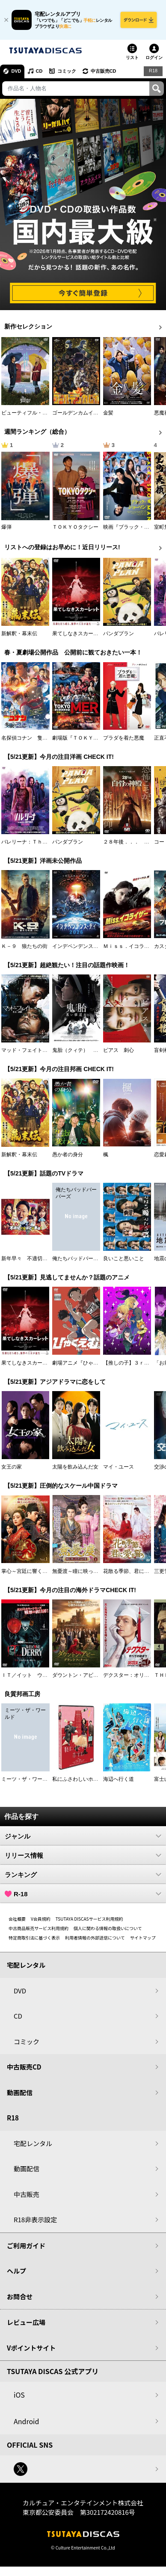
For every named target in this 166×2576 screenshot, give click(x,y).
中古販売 (26, 2194)
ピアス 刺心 (118, 1051)
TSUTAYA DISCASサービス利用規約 (89, 1919)
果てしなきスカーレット (80, 634)
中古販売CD (105, 71)
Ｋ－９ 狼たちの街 (24, 947)
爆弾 (6, 527)
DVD (16, 71)
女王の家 (11, 1467)
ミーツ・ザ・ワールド (27, 1779)
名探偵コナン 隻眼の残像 (32, 738)
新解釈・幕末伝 (19, 634)
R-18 (83, 1894)
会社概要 (17, 1919)
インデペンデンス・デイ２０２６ (90, 947)
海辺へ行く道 (118, 1779)
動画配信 (20, 2092)
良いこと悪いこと (123, 1259)
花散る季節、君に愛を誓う (134, 1571)
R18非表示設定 (35, 2219)
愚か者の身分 (67, 1155)
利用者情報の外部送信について (95, 1938)
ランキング (83, 1874)
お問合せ (20, 2296)
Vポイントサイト (31, 2348)
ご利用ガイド (26, 2245)
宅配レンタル (33, 2143)
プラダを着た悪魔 (123, 738)
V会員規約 (40, 1919)
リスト (132, 57)
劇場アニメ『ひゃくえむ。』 (85, 1363)
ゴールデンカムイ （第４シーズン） (95, 413)
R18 (153, 71)
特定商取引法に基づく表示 (34, 1938)
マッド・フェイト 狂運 (29, 1051)
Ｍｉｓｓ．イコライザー (131, 947)
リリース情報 (83, 1855)
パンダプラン (118, 634)
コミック (67, 71)
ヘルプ (16, 2271)
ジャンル (83, 1836)
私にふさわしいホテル (78, 1779)
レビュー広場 (26, 2322)
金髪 (108, 413)
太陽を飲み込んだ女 (75, 1467)
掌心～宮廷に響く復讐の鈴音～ (37, 1571)
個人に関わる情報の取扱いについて (108, 1928)
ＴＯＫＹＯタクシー (75, 527)
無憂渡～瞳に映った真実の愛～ (88, 1571)
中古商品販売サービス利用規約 (38, 1928)
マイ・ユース (118, 1467)
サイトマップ (143, 1938)
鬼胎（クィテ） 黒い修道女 (85, 1051)
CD (39, 71)
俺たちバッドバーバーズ (80, 1259)
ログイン (154, 57)
